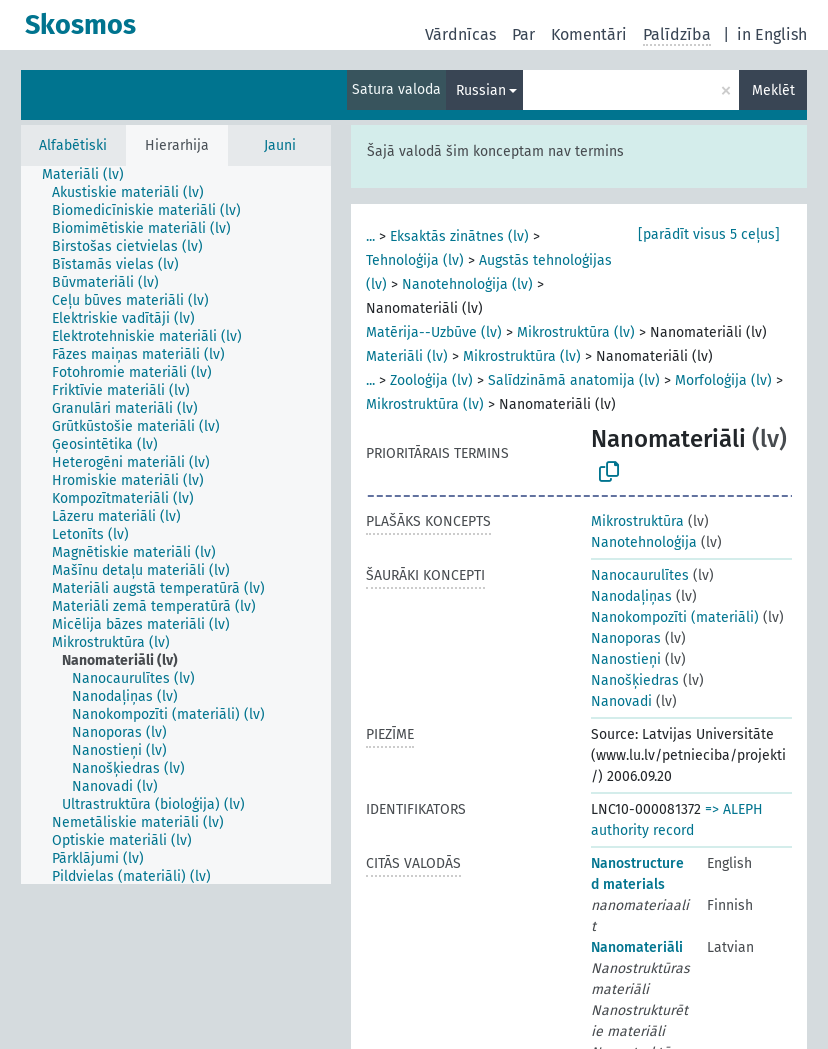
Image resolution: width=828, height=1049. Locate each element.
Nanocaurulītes (640, 575)
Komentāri (589, 34)
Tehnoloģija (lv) (415, 260)
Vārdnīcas (460, 34)
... (370, 236)
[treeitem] (91, 175)
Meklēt (773, 90)
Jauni (280, 145)
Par (523, 34)
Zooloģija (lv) (431, 380)
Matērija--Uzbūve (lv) (434, 332)
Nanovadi (621, 701)
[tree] (176, 525)
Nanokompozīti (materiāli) (675, 617)
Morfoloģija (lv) (723, 380)
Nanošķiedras (635, 680)
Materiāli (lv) (407, 356)
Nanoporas (626, 638)
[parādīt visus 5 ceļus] (709, 234)
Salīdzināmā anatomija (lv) (574, 380)
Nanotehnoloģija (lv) (467, 284)
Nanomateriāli (637, 947)
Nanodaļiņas (631, 596)
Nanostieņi (626, 659)
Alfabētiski (73, 145)
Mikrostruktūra (637, 521)
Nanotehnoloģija (644, 542)
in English (772, 34)
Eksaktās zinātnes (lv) (459, 236)
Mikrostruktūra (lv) (576, 332)
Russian (481, 90)
